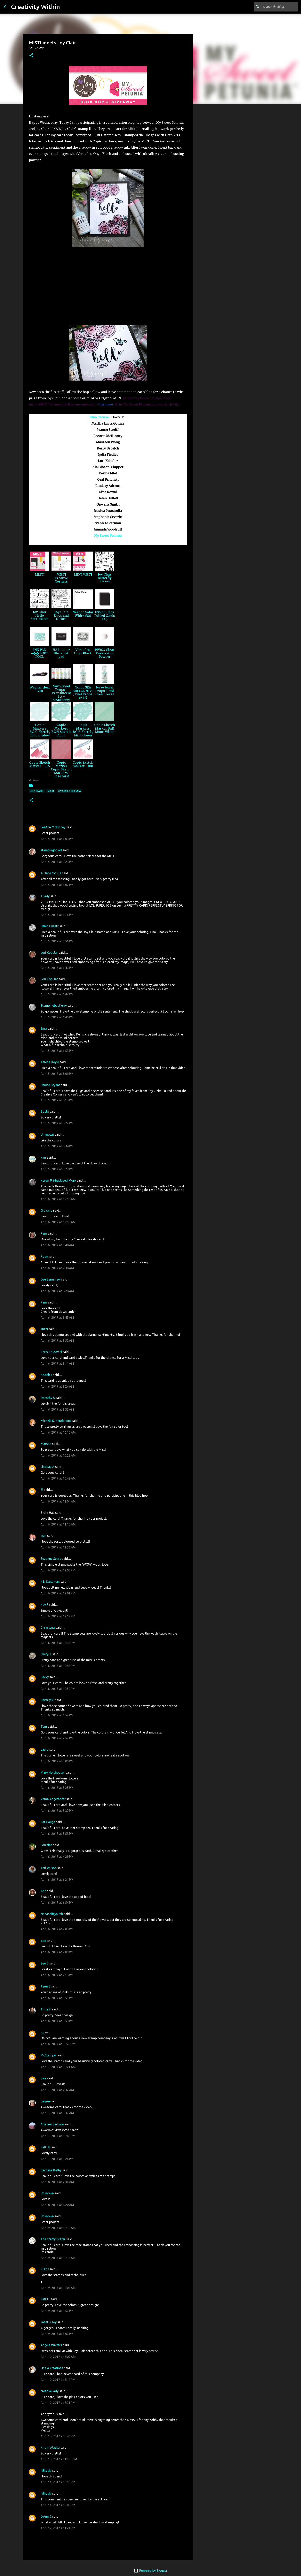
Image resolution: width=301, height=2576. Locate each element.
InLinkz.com (34, 780)
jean (43, 1535)
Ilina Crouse (99, 417)
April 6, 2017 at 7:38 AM (57, 1268)
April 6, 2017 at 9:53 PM (57, 2021)
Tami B (46, 1986)
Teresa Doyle (50, 1062)
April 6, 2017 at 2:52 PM (57, 1738)
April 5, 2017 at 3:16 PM (57, 915)
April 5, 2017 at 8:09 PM (57, 1073)
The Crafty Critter (53, 2239)
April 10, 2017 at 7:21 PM (58, 2402)
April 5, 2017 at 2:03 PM (57, 839)
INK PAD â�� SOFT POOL (39, 653)
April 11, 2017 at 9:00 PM (58, 2505)
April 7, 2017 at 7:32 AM (57, 2090)
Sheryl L (46, 1654)
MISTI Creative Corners (61, 578)
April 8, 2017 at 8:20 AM (57, 2205)
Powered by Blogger (150, 2570)
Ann (43, 1891)
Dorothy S (48, 1397)
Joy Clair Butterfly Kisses (105, 577)
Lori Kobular (49, 952)
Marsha (46, 1443)
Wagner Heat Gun (40, 689)
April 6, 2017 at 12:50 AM (58, 1199)
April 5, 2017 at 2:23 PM (57, 862)
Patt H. (45, 2299)
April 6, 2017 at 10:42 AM (58, 1478)
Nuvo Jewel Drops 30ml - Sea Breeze (104, 690)
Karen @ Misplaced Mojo (58, 1180)
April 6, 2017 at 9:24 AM (57, 1386)
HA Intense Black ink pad (61, 653)
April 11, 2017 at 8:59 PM (58, 2482)
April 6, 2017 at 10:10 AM (58, 1432)
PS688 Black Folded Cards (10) (104, 615)
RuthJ (45, 2269)
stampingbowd (51, 850)
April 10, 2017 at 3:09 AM (58, 2356)
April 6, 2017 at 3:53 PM (57, 1833)
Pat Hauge (48, 1822)
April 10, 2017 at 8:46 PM (58, 2436)
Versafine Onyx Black (83, 651)
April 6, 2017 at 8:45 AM (57, 1317)
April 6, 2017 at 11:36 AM (58, 1547)
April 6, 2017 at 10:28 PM (58, 2044)
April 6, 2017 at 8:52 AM (57, 1340)
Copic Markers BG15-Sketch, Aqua (61, 730)
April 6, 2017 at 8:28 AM (57, 1291)
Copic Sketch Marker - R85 (39, 764)
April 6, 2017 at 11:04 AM (58, 1501)
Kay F (44, 1604)
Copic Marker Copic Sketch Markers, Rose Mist (61, 769)
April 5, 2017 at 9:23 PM (57, 1169)
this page (105, 404)
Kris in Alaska (50, 2447)
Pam (44, 1233)
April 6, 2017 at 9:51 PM (57, 1998)
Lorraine (47, 1845)
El (42, 1489)
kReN (44, 1329)
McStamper (49, 2055)
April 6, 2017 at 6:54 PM (57, 1902)
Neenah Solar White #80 (83, 614)
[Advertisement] (213, 168)
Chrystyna (48, 1627)
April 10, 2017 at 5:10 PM (58, 2379)
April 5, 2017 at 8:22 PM (57, 1123)
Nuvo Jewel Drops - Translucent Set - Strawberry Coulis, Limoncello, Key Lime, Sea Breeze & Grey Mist (61, 701)
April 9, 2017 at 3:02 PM (57, 2333)
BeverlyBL (47, 1700)
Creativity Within (35, 6)
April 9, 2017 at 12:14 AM (58, 2258)
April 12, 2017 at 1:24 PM (58, 2528)
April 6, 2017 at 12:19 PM (58, 1616)
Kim (43, 1157)
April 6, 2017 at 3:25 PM (57, 1787)
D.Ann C (46, 2516)
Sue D (45, 1963)
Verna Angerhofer (53, 1799)
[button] (31, 55)
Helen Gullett (50, 926)
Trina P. (46, 2009)
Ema (44, 1028)
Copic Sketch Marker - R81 (83, 764)
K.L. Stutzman (50, 1581)
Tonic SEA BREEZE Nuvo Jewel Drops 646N (83, 692)
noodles (46, 1375)
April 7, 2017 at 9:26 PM (57, 2159)
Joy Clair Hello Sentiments (40, 615)
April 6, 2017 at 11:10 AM (58, 1524)
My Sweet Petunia (108, 536)
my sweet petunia (69, 791)
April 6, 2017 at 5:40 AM (57, 1245)
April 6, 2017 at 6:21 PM (57, 1879)
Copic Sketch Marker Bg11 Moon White (104, 728)
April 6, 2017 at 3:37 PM (57, 1810)
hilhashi (46, 2470)
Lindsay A (47, 1466)
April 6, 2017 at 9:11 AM (57, 1363)
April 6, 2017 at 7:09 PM (57, 1952)
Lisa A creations (52, 2368)
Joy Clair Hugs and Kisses (61, 615)
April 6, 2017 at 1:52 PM (57, 1715)
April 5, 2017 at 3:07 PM (57, 885)
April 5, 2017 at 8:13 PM (57, 1100)
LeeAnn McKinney (53, 827)
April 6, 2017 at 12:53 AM (58, 1222)
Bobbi (45, 1111)
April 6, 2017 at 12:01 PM (58, 1593)
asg (43, 1940)
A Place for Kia (51, 873)
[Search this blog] (277, 6)
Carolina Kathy (51, 2170)
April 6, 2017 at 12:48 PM (58, 1665)
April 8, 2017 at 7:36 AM (57, 2182)
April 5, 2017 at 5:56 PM (57, 941)
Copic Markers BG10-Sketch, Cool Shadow (39, 730)
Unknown (47, 1134)
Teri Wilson (49, 1868)
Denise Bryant (50, 1085)
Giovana (47, 1210)
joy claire (36, 791)
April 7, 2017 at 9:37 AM (57, 2113)
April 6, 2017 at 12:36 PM (58, 1642)
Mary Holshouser (53, 1772)
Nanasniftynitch (52, 1914)
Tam (44, 1726)
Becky (45, 1677)
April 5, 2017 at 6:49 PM (57, 1017)
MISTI (39, 574)
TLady (45, 896)
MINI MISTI (83, 574)
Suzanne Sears (51, 1558)
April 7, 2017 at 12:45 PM (58, 2136)
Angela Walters (51, 2345)
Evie (43, 2078)
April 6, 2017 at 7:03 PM (57, 1929)
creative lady (50, 2391)
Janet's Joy (49, 2322)
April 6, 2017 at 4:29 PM (57, 1856)
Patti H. (46, 2147)
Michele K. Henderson (56, 1420)
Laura (45, 1749)
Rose (44, 1256)
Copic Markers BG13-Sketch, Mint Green (83, 730)
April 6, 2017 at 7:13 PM (57, 1975)
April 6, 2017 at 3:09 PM (57, 1761)
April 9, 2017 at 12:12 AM (58, 2228)
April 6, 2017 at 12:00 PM (58, 1570)
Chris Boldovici (51, 1352)
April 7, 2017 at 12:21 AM (58, 2067)
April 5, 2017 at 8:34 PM (57, 1146)
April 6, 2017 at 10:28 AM (58, 1455)
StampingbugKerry (54, 1005)
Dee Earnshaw (50, 1279)
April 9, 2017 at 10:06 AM (58, 2288)
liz (42, 2032)
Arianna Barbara (52, 2124)
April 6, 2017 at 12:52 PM (58, 1688)
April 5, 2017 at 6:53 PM (57, 1050)
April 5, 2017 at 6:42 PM (57, 967)
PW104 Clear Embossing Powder (104, 653)
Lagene (46, 2101)
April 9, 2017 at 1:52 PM (57, 2310)
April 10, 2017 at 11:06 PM (59, 2459)
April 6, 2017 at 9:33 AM (57, 1409)
